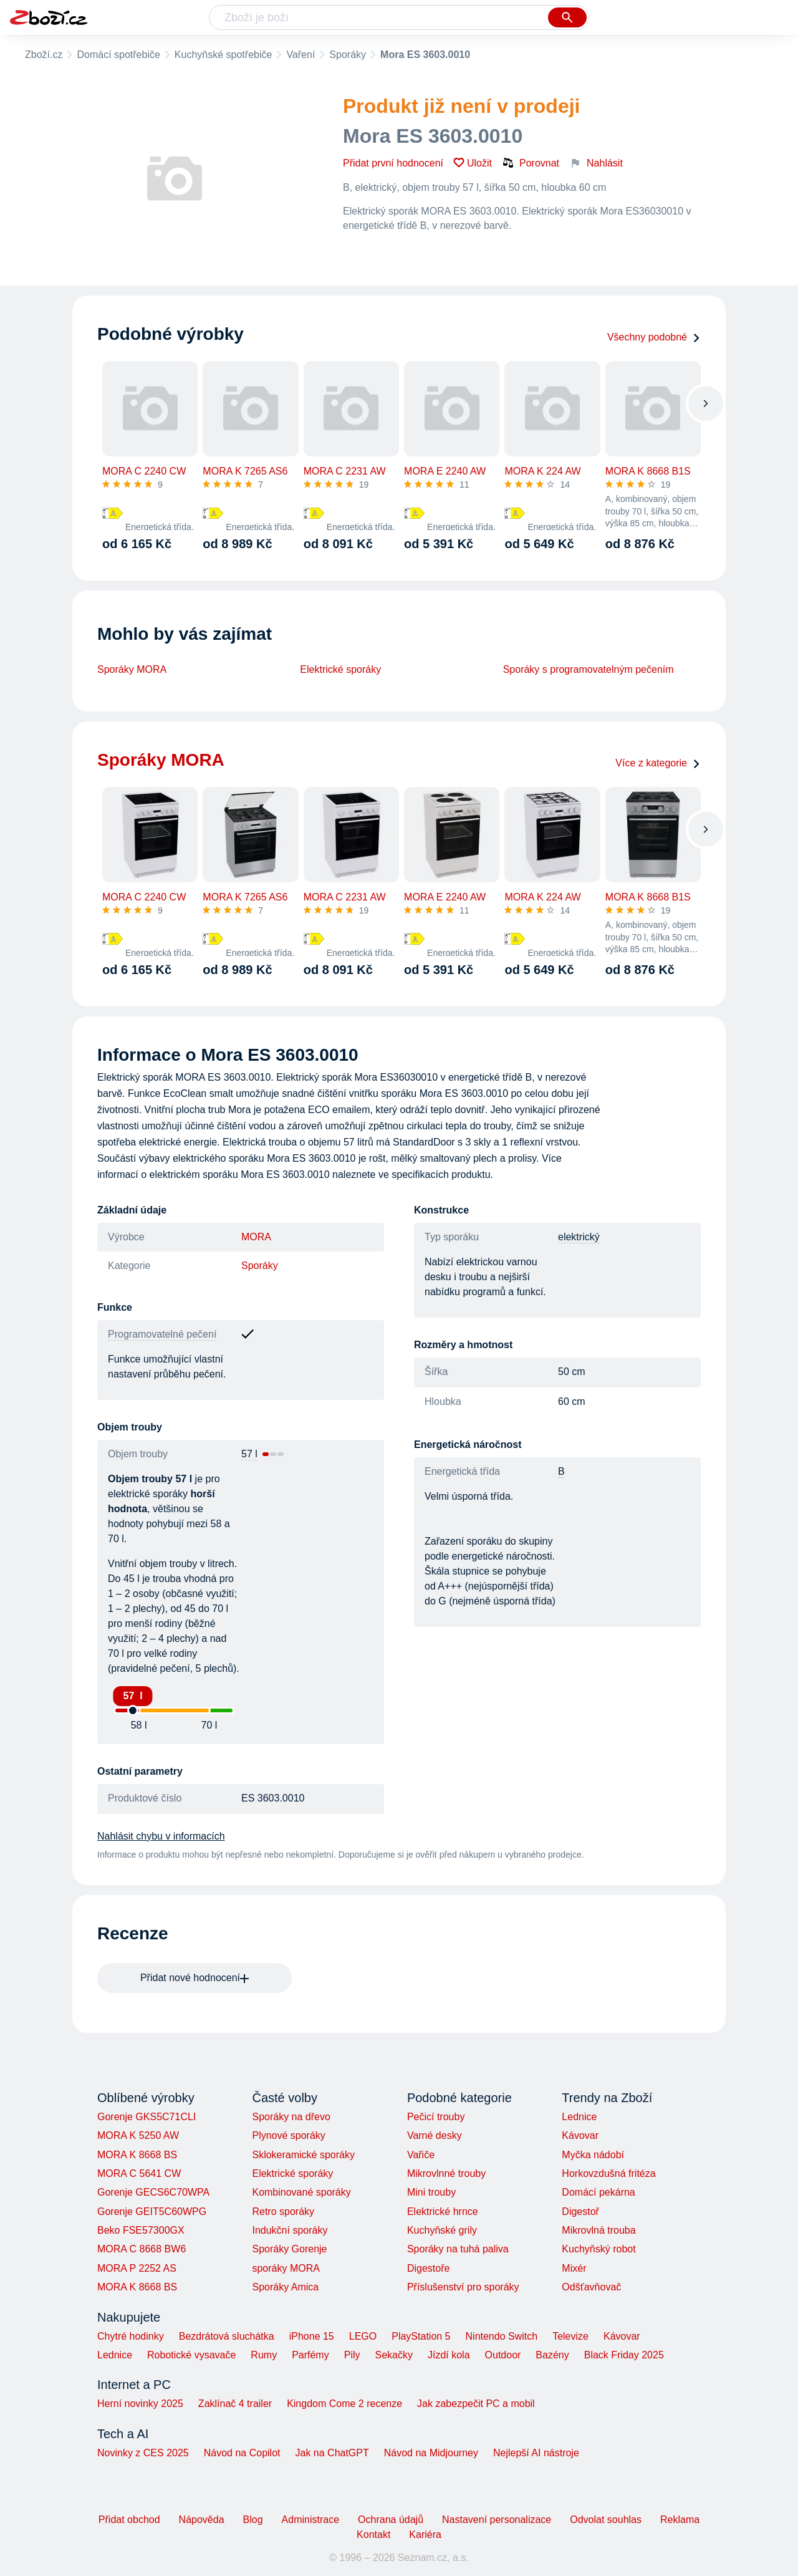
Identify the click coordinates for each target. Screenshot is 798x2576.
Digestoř (580, 2211)
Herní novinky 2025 (140, 2403)
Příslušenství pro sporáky (463, 2287)
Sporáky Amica (285, 2287)
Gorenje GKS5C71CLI (146, 2116)
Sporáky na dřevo (291, 2116)
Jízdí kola (449, 2355)
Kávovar (580, 2135)
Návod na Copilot (242, 2453)
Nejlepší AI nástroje (536, 2453)
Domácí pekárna (598, 2192)
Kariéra (425, 2534)
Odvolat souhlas (606, 2519)
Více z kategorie (658, 763)
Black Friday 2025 (624, 2355)
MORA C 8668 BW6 (141, 2249)
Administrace (310, 2519)
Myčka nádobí (593, 2154)
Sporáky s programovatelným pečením (588, 669)
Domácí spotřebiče (118, 54)
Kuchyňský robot (598, 2249)
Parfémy (310, 2355)
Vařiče (421, 2154)
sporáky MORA (285, 2268)
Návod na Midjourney (431, 2453)
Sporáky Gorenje (289, 2249)
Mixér (574, 2268)
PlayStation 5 (421, 2336)
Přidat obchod (129, 2519)
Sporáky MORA (131, 669)
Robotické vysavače (191, 2355)
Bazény (552, 2355)
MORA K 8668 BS (137, 2154)
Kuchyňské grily (442, 2230)
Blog (253, 2519)
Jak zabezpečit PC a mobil (476, 2403)
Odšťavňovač (591, 2287)
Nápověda (201, 2519)
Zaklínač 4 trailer (235, 2403)
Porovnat (530, 163)
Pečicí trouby (435, 2116)
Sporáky (347, 54)
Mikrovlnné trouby (446, 2173)
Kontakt (373, 2534)
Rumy (264, 2355)
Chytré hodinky (130, 2336)
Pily (352, 2355)
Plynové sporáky (288, 2135)
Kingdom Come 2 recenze (344, 2403)
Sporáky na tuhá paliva (458, 2249)
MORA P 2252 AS (136, 2268)
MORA (256, 1237)
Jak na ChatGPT (331, 2453)
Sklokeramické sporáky (303, 2154)
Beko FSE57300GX (141, 2230)
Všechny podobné (654, 337)
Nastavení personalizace (496, 2519)
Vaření (300, 54)
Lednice (579, 2116)
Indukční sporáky (289, 2230)
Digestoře (428, 2268)
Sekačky (393, 2355)
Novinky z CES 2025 (143, 2453)
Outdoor (503, 2355)
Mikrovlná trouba (598, 2230)
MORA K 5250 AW (138, 2135)
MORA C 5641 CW (139, 2173)
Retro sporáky (283, 2211)
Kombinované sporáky (301, 2192)
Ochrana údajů (390, 2519)
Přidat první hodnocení (393, 163)
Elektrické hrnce (442, 2211)
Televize (570, 2336)
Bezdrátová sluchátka (226, 2336)
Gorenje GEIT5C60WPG (151, 2211)
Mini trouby (431, 2192)
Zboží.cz (43, 54)
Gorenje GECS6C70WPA (153, 2192)
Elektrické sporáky (340, 669)
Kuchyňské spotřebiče (223, 54)
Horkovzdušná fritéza (608, 2173)
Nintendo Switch (502, 2336)
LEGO (363, 2336)
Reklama (679, 2519)
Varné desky (434, 2135)
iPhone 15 (311, 2336)
